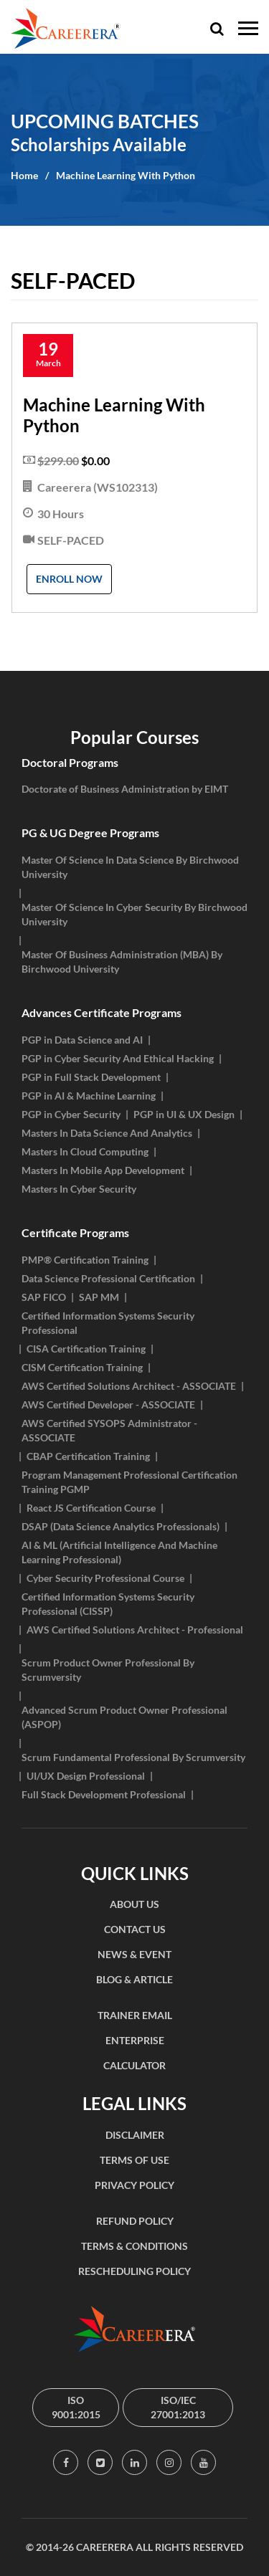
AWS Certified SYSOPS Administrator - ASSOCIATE (109, 1430)
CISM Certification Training (82, 1367)
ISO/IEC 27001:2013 (178, 2407)
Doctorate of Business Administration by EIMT (125, 789)
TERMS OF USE (134, 2160)
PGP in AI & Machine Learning (89, 1095)
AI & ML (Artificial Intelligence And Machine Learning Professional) (119, 1552)
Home (24, 175)
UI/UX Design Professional (86, 1776)
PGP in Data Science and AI (82, 1040)
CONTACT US (135, 1929)
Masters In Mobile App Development (103, 1170)
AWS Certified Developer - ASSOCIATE (108, 1404)
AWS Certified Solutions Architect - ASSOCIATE (129, 1386)
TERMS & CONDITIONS (134, 2246)
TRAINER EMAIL (135, 2015)
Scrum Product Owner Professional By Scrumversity (108, 1669)
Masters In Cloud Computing (85, 1151)
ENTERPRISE (134, 2040)
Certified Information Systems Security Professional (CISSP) (108, 1603)
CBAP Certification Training (88, 1456)
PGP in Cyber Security (71, 1114)
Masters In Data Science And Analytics (107, 1133)
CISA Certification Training (86, 1348)
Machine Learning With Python (125, 175)
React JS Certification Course (91, 1508)
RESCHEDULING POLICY (134, 2271)
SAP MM (99, 1297)
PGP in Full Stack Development (91, 1077)
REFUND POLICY (135, 2221)
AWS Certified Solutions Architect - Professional (135, 1629)
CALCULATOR (134, 2065)
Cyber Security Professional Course (105, 1578)
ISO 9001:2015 (76, 2407)
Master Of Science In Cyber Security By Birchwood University (134, 914)
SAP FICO (44, 1297)
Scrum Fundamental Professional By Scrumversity (133, 1757)
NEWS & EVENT (134, 1954)
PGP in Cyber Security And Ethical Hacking (118, 1058)
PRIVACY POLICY (134, 2185)
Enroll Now (69, 579)
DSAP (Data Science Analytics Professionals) (121, 1526)
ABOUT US (134, 1904)
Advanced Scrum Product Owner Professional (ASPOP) (124, 1717)
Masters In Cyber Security (79, 1189)
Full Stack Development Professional (104, 1794)
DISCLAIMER (134, 2135)
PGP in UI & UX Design (184, 1114)
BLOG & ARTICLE (134, 1979)
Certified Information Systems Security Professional (108, 1323)
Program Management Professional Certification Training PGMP (129, 1482)
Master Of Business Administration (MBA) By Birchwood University (122, 961)
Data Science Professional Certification (108, 1278)
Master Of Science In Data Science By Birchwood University (130, 867)
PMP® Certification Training (85, 1260)
